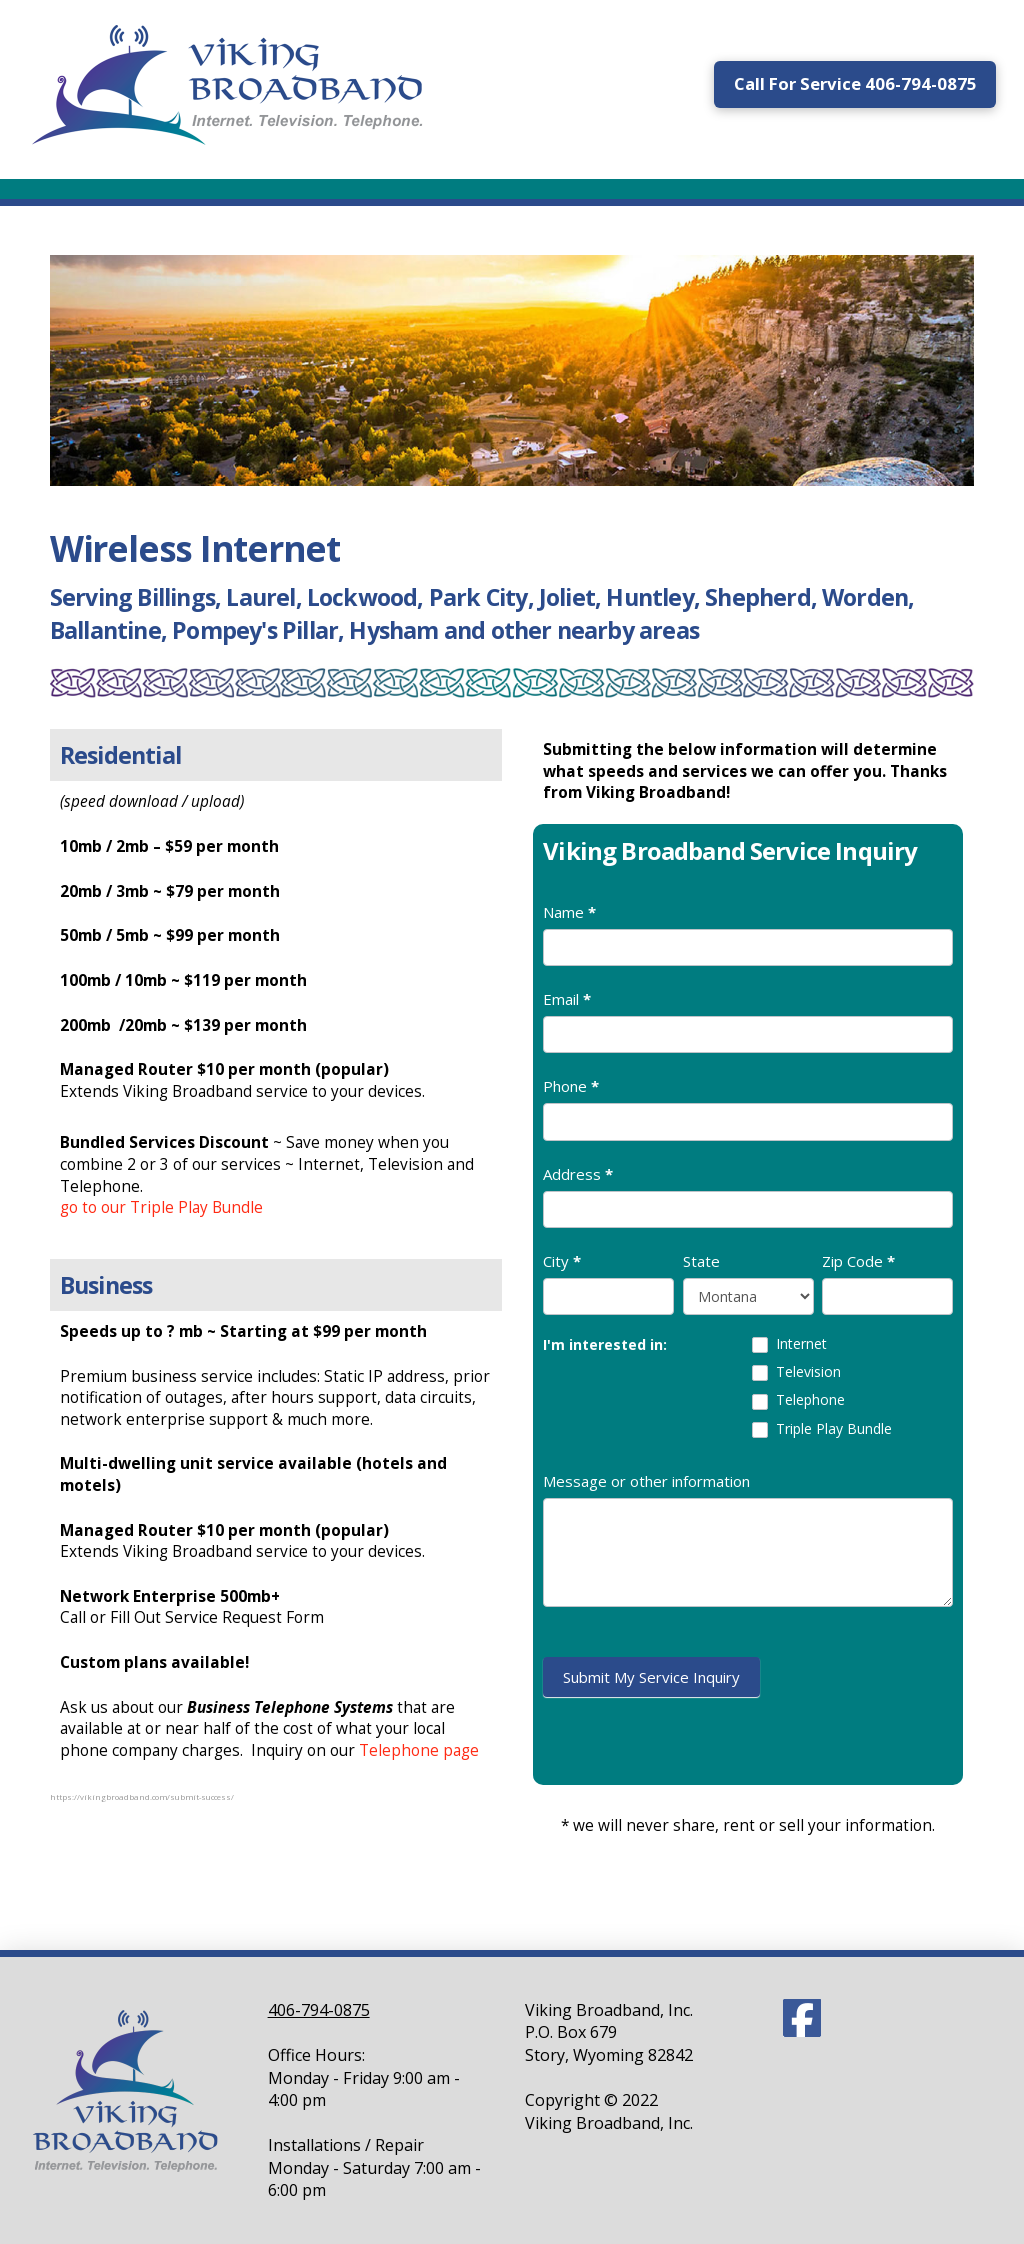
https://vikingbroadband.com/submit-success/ (142, 1797)
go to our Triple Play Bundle (161, 1207)
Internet (789, 1344)
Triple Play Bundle (822, 1429)
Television (796, 1372)
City (562, 1261)
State (701, 1261)
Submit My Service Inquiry (651, 1677)
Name (569, 912)
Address (578, 1174)
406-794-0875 (319, 2010)
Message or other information (646, 1481)
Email (567, 999)
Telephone (798, 1400)
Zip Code (858, 1261)
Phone (571, 1086)
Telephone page (419, 1750)
